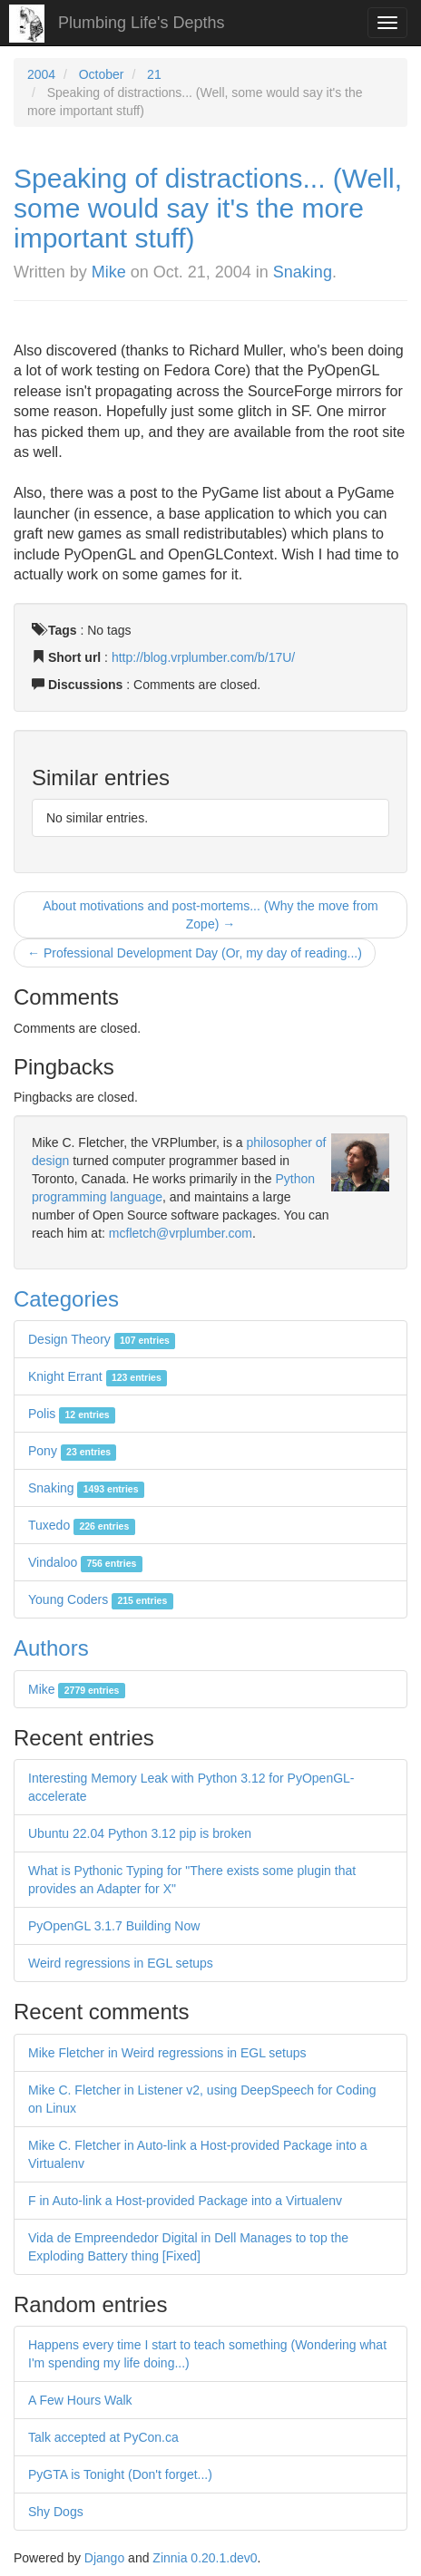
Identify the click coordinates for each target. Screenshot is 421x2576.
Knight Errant (97, 1376)
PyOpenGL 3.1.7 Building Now (114, 1926)
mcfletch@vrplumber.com (180, 1233)
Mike (109, 272)
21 (154, 74)
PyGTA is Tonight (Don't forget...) (120, 2474)
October (101, 74)
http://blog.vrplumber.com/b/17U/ (203, 657)
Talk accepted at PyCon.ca (103, 2437)
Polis (71, 1413)
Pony (72, 1451)
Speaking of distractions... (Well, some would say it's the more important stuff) (208, 208)
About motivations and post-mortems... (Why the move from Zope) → (210, 915)
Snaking (302, 272)
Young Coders (100, 1599)
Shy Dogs (55, 2511)
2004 (41, 74)
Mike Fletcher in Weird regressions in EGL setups (167, 2053)
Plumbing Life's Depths (141, 23)
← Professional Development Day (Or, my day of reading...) (194, 953)
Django (104, 2558)
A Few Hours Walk (80, 2400)
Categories (66, 1299)
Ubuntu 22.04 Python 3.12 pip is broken (139, 1833)
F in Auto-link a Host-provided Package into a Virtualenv (185, 2200)
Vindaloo (85, 1562)
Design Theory (101, 1339)
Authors (51, 1648)
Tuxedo (81, 1525)
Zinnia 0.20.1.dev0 (204, 2558)
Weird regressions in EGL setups (120, 1963)
